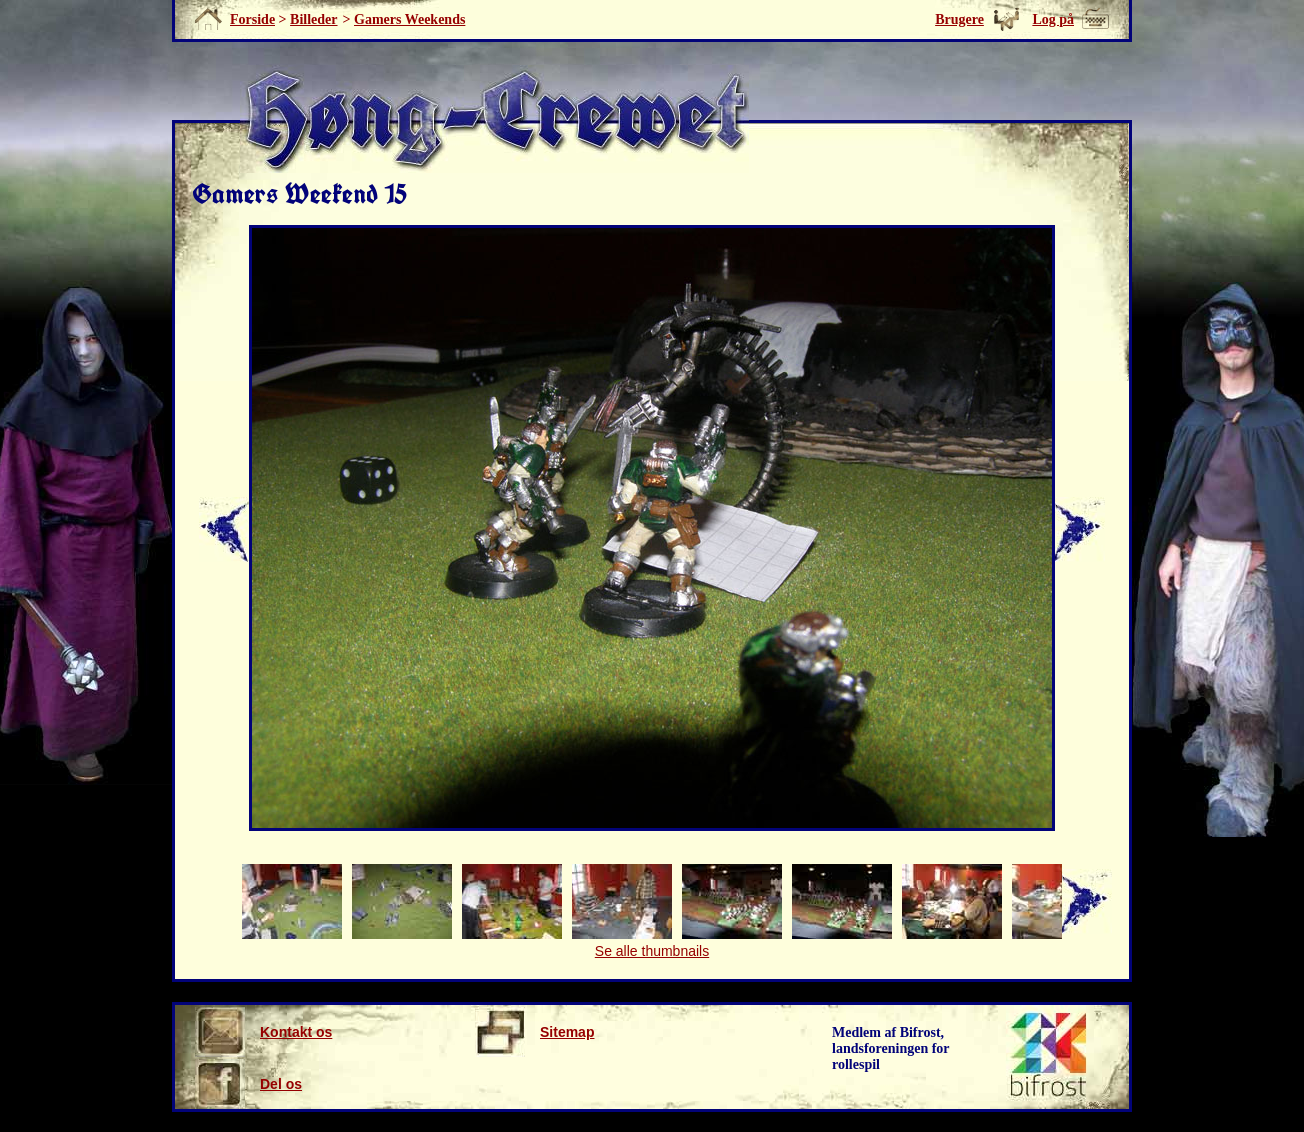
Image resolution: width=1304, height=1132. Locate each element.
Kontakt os (263, 1032)
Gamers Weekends (409, 19)
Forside (252, 19)
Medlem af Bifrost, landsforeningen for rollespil (891, 1048)
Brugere (959, 19)
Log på (1053, 19)
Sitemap (534, 1032)
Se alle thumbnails (652, 951)
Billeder (313, 19)
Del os (248, 1084)
